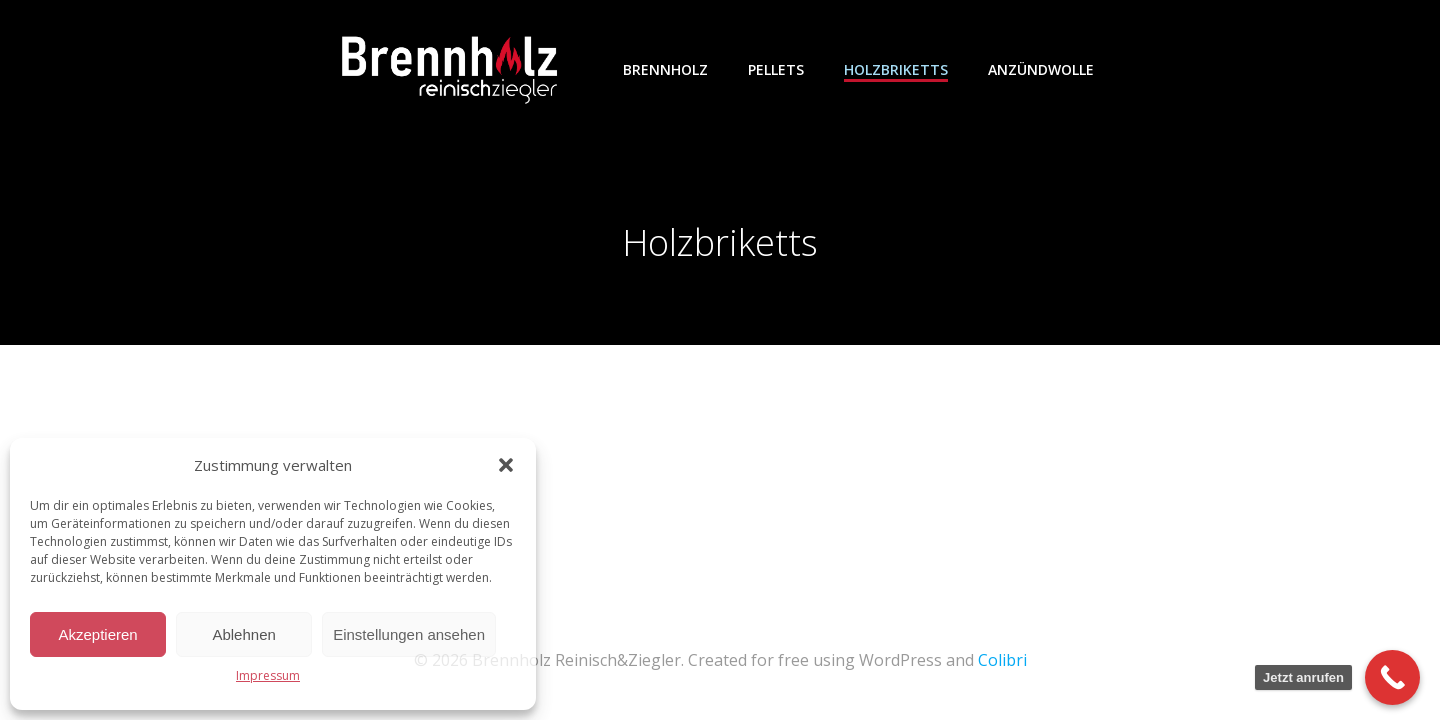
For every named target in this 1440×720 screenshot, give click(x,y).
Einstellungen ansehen (409, 634)
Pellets (776, 69)
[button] (506, 465)
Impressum (268, 675)
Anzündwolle (1041, 69)
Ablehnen (243, 634)
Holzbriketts (896, 69)
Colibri (1002, 660)
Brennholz (665, 69)
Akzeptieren (97, 634)
